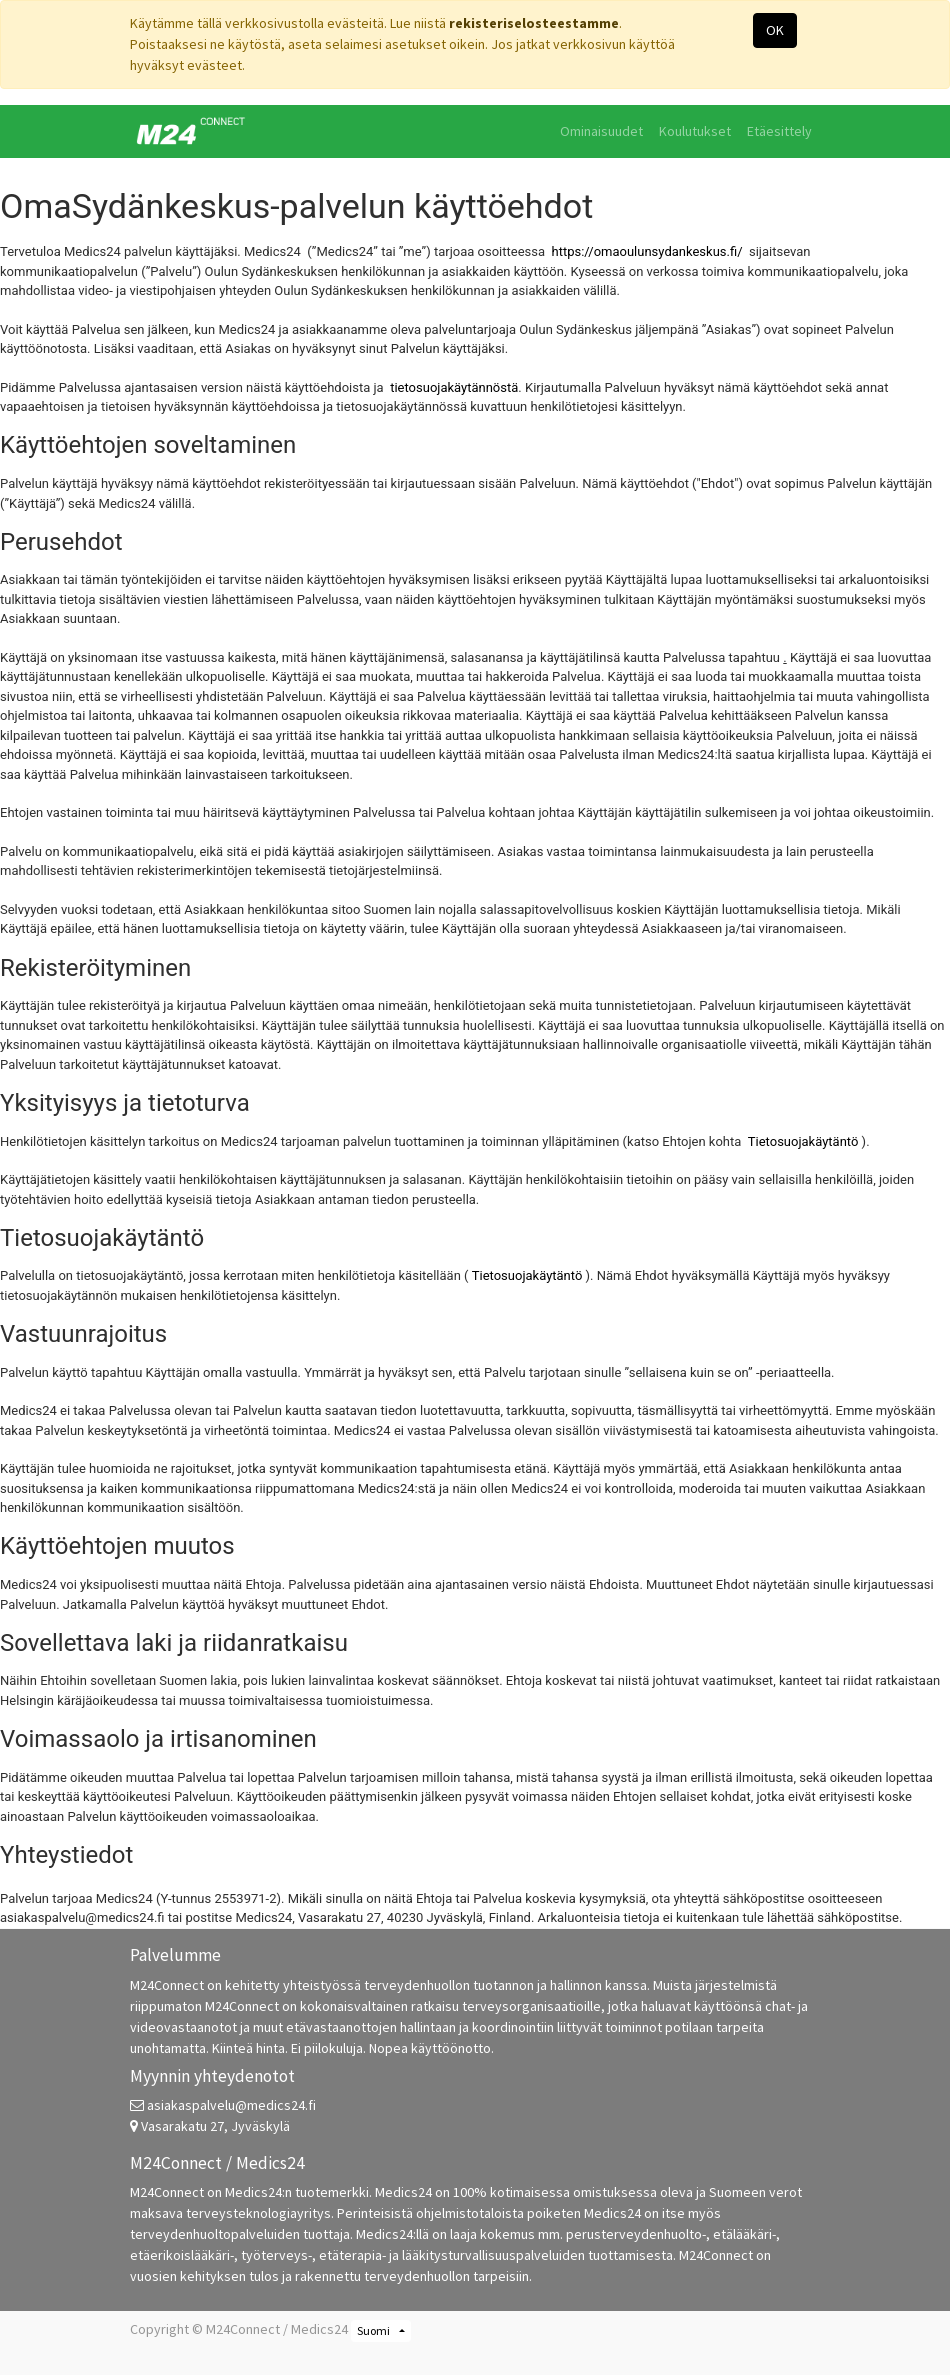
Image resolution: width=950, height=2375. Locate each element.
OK (775, 30)
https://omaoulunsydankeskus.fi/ (647, 251)
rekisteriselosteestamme (534, 23)
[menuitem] (601, 131)
